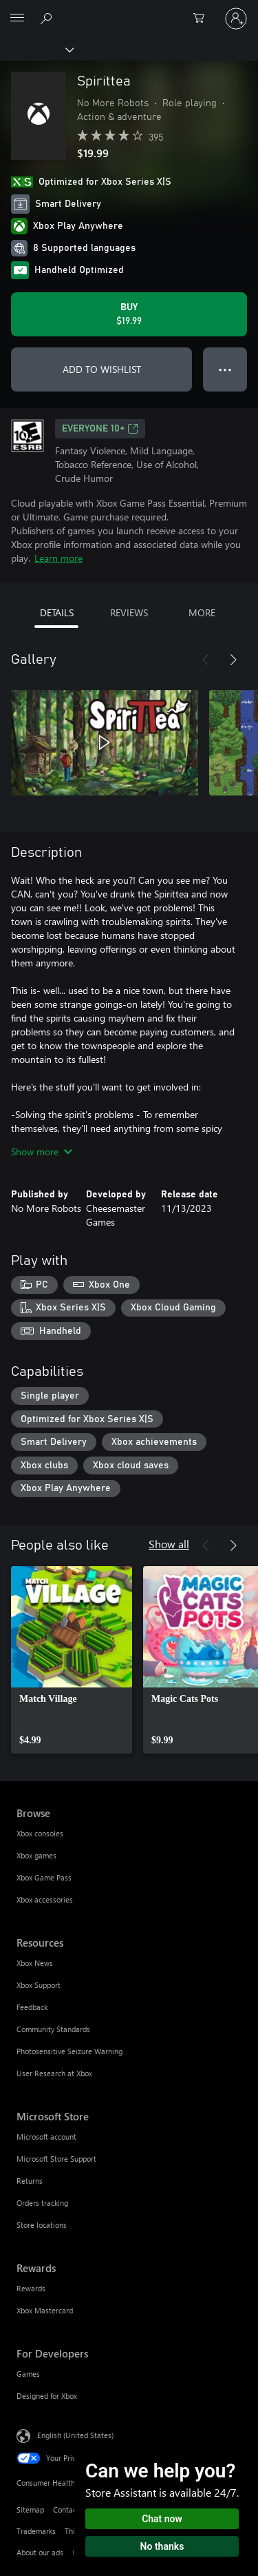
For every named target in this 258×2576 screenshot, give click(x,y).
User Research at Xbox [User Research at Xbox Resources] (54, 2073)
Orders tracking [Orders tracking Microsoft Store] (42, 2202)
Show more (41, 1151)
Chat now (162, 2518)
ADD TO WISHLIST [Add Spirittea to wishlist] (102, 369)
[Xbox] (36, 49)
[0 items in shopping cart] (202, 18)
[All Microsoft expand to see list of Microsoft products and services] (17, 18)
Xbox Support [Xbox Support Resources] (39, 1984)
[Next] (233, 659)
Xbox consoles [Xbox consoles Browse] (40, 1833)
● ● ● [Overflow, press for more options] (225, 369)
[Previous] (205, 659)
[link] (71, 1660)
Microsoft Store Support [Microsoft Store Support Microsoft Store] (56, 2158)
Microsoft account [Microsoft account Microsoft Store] (46, 2136)
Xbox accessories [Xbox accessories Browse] (45, 1899)
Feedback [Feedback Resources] (32, 2006)
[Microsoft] (129, 10)
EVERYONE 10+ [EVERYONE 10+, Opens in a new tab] (100, 428)
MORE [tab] (202, 612)
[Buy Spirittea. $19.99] (129, 314)
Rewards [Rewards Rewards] (31, 2288)
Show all (169, 1544)
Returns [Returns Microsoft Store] (30, 2180)
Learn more (58, 558)
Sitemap (30, 2509)
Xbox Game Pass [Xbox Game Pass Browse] (44, 1877)
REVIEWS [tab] (129, 612)
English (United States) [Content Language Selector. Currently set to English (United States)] (75, 2435)
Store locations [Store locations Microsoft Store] (42, 2224)
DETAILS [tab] (57, 612)
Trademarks (36, 2530)
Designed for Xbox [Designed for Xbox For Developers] (47, 2395)
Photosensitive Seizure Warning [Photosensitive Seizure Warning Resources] (69, 2051)
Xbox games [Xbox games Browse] (36, 1855)
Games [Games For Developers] (28, 2373)
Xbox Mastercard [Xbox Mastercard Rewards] (45, 2310)
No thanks (162, 2546)
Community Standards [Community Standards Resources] (53, 2029)
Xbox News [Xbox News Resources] (35, 1962)
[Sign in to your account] (235, 18)
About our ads (40, 2552)
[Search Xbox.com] (48, 18)
